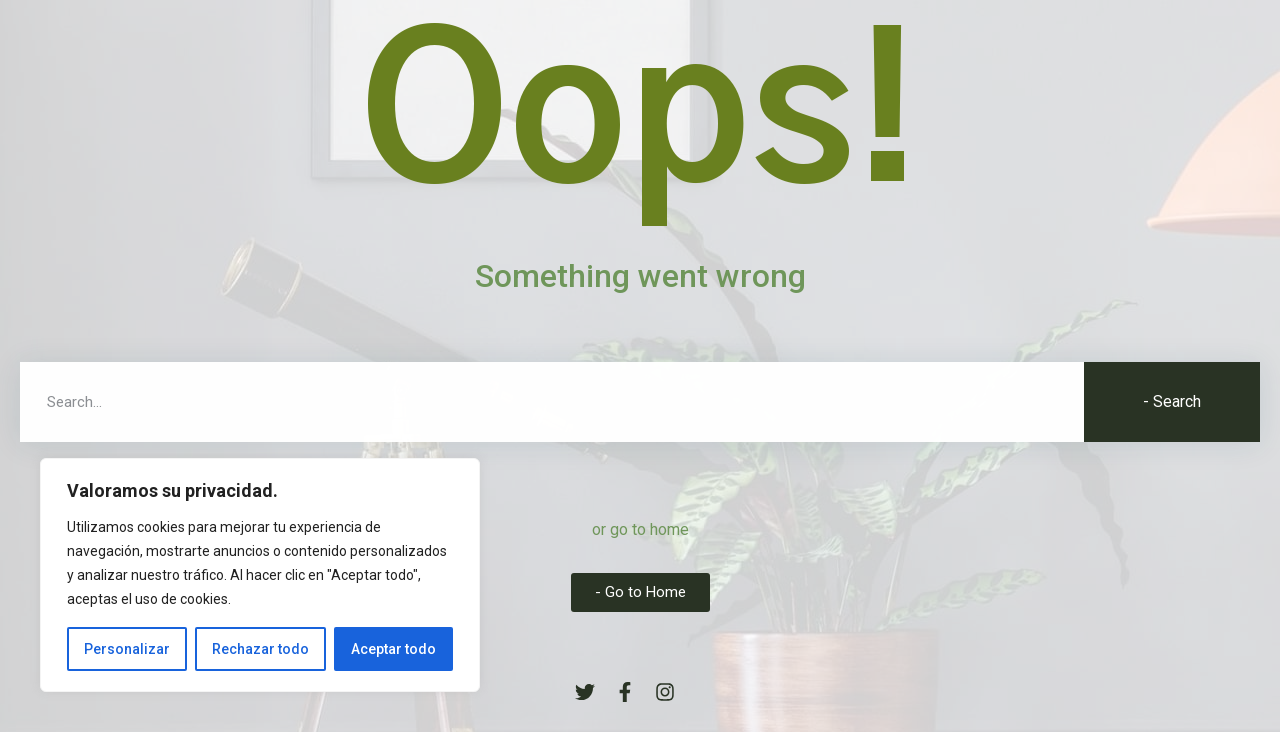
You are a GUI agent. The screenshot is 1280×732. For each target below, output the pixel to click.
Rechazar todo (260, 649)
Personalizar (127, 649)
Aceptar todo (393, 649)
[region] (260, 575)
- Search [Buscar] (1172, 401)
